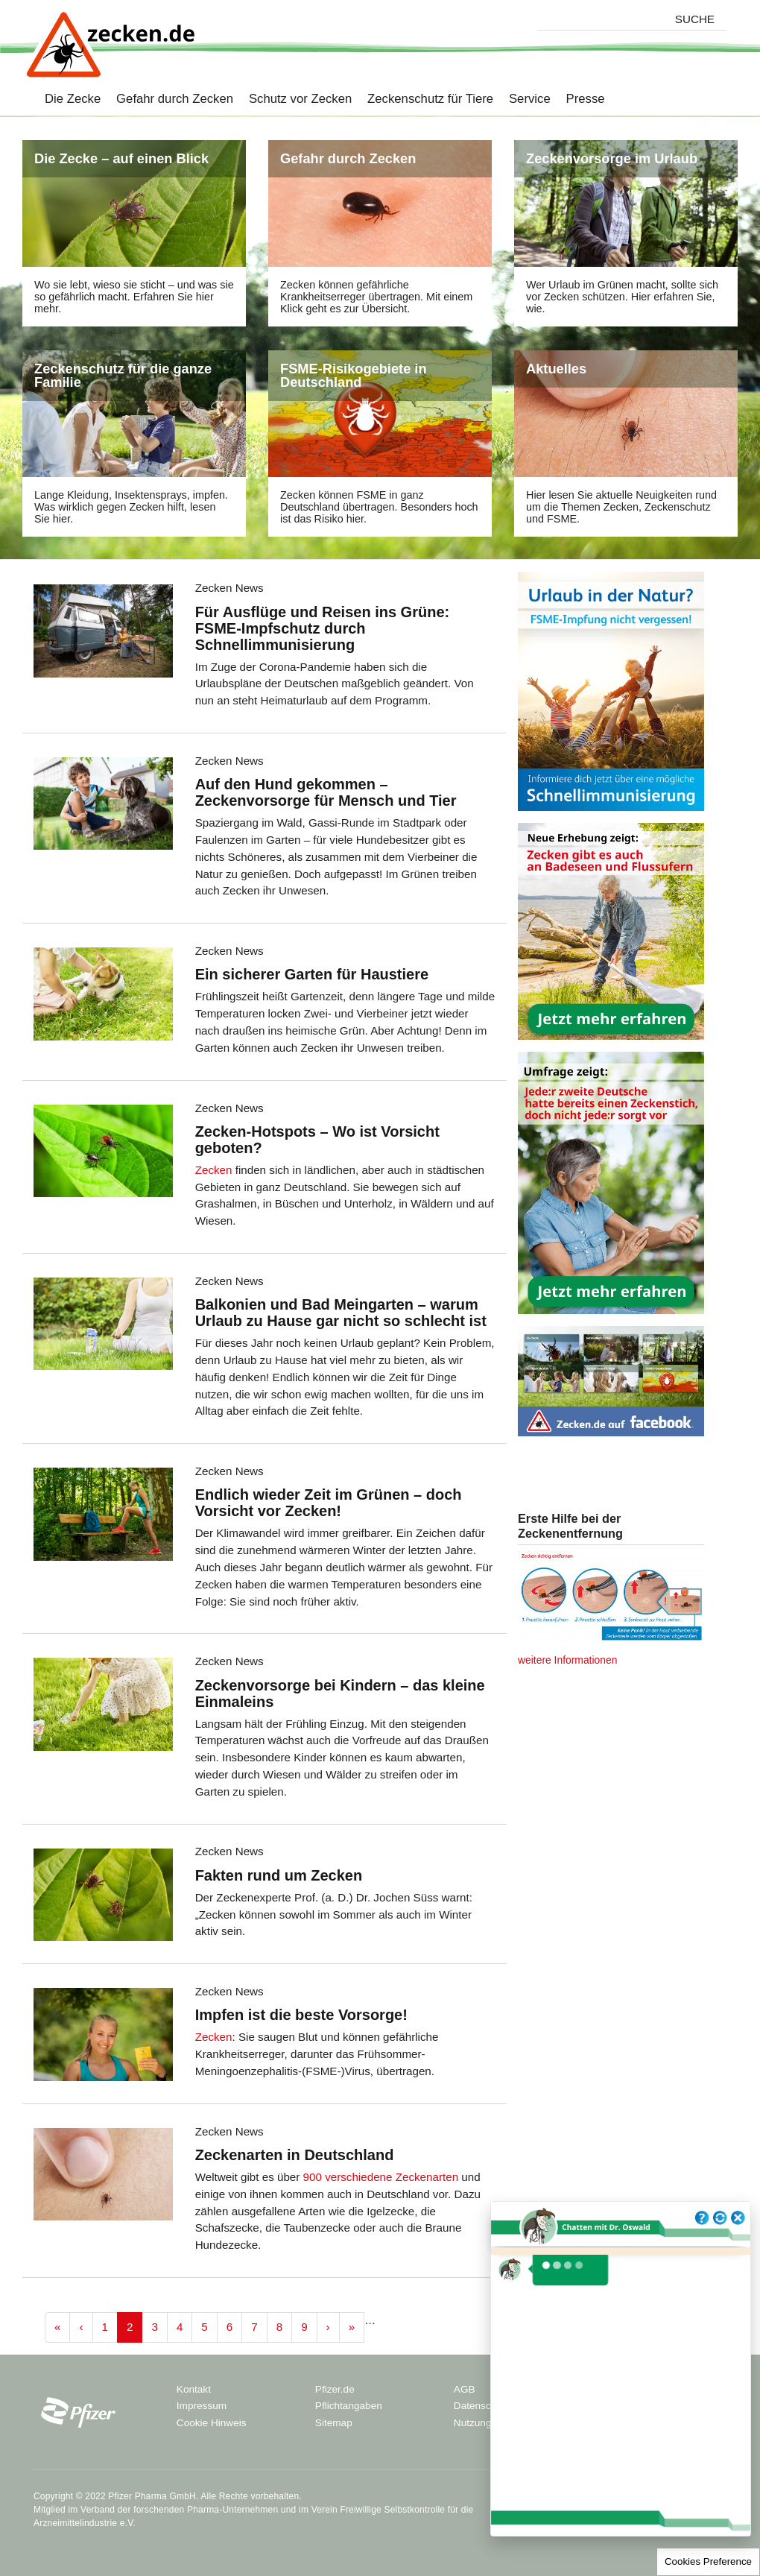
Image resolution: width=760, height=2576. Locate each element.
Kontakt (194, 2389)
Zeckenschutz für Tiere (422, 100)
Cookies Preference (708, 2561)
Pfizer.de (335, 2389)
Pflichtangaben (348, 2405)
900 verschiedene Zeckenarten (381, 2177)
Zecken (213, 1170)
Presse (578, 100)
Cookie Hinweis (212, 2422)
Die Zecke (73, 100)
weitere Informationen (567, 1660)
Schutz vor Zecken (292, 100)
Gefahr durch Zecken (167, 100)
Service (522, 100)
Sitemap (333, 2422)
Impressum (202, 2405)
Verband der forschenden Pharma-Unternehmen (179, 2509)
